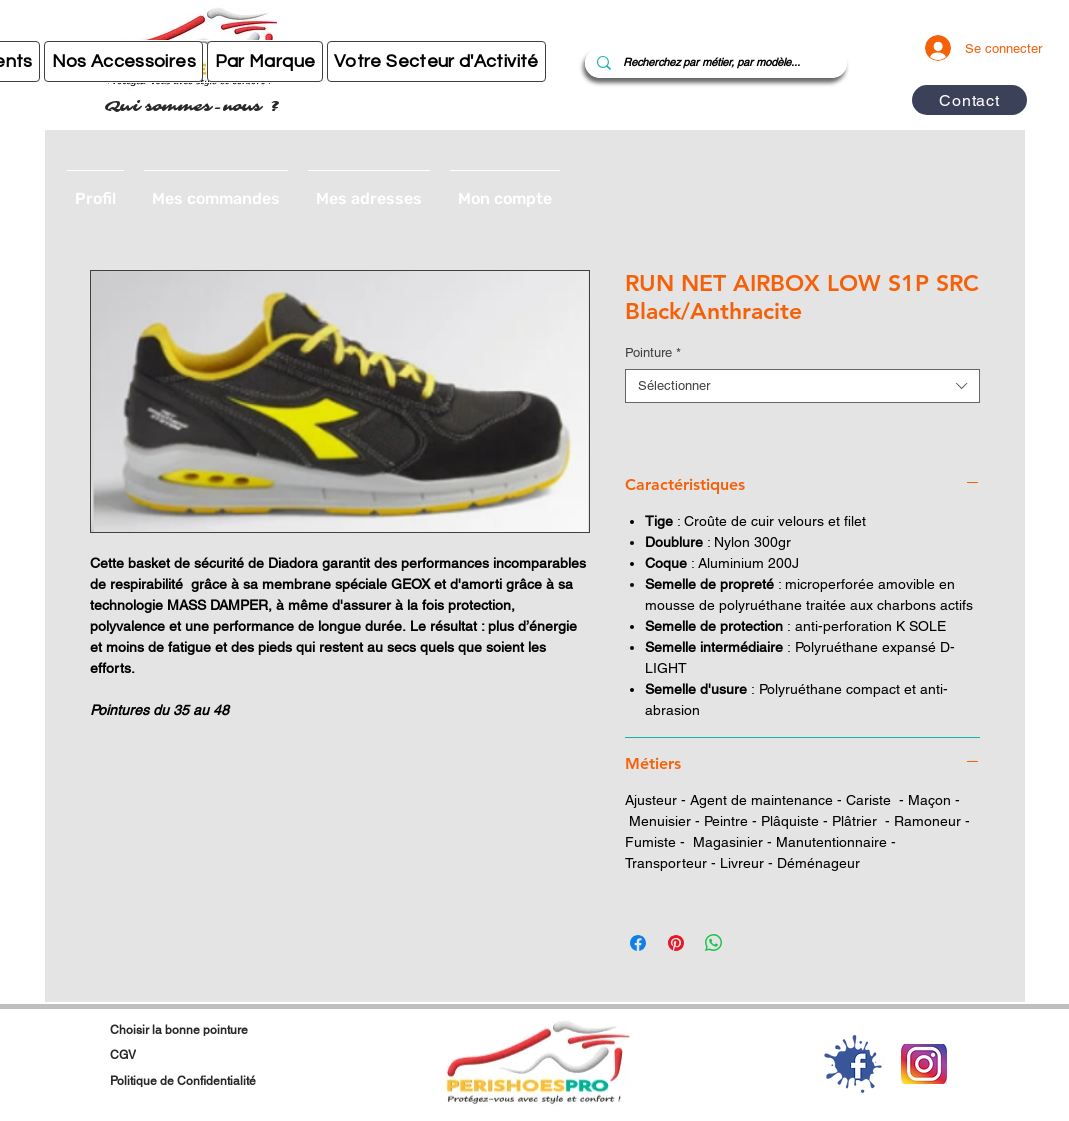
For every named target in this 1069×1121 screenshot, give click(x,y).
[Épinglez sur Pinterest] (676, 943)
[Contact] (969, 100)
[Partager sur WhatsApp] (714, 943)
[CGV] (198, 1055)
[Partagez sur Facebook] (638, 943)
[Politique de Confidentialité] (255, 1081)
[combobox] (802, 386)
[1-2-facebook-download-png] (853, 1064)
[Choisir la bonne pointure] (208, 1030)
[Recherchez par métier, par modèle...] (714, 63)
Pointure (653, 352)
